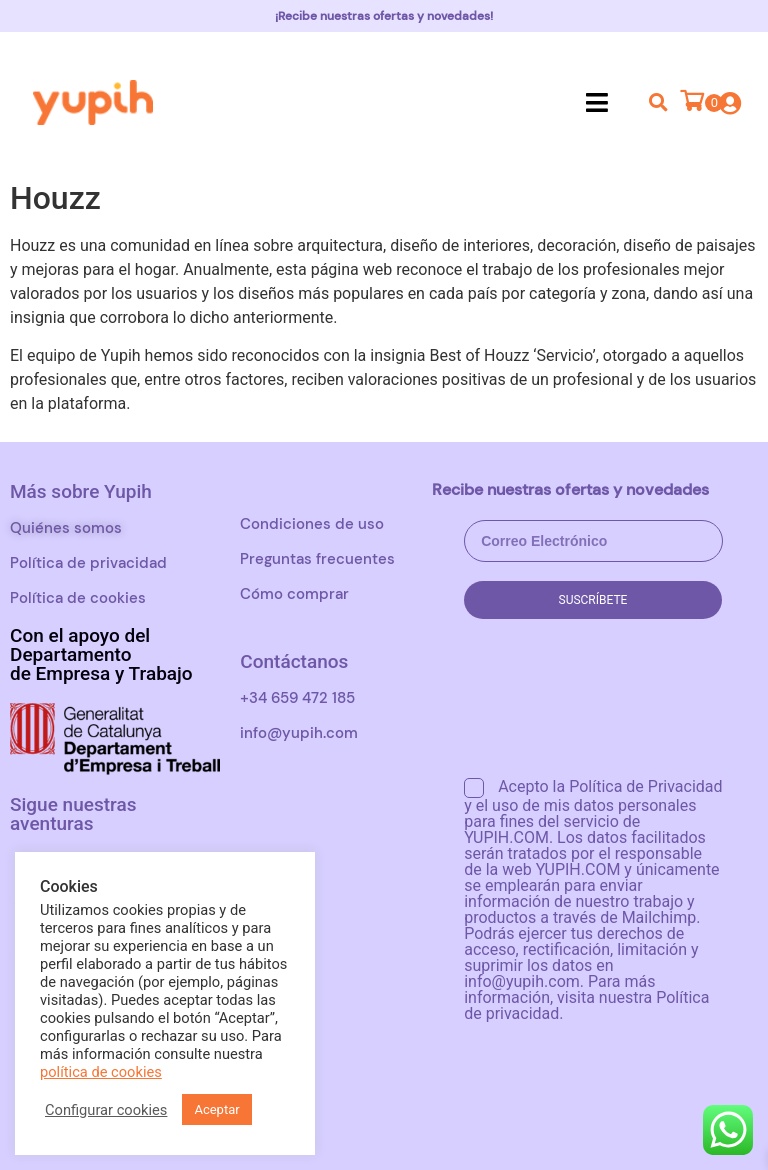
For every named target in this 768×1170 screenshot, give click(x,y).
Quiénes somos (66, 528)
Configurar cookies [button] (106, 1110)
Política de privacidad (88, 563)
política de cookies (101, 1072)
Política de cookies (78, 598)
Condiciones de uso (312, 524)
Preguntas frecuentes (317, 559)
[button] (596, 102)
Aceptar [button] (216, 1109)
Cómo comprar (294, 594)
